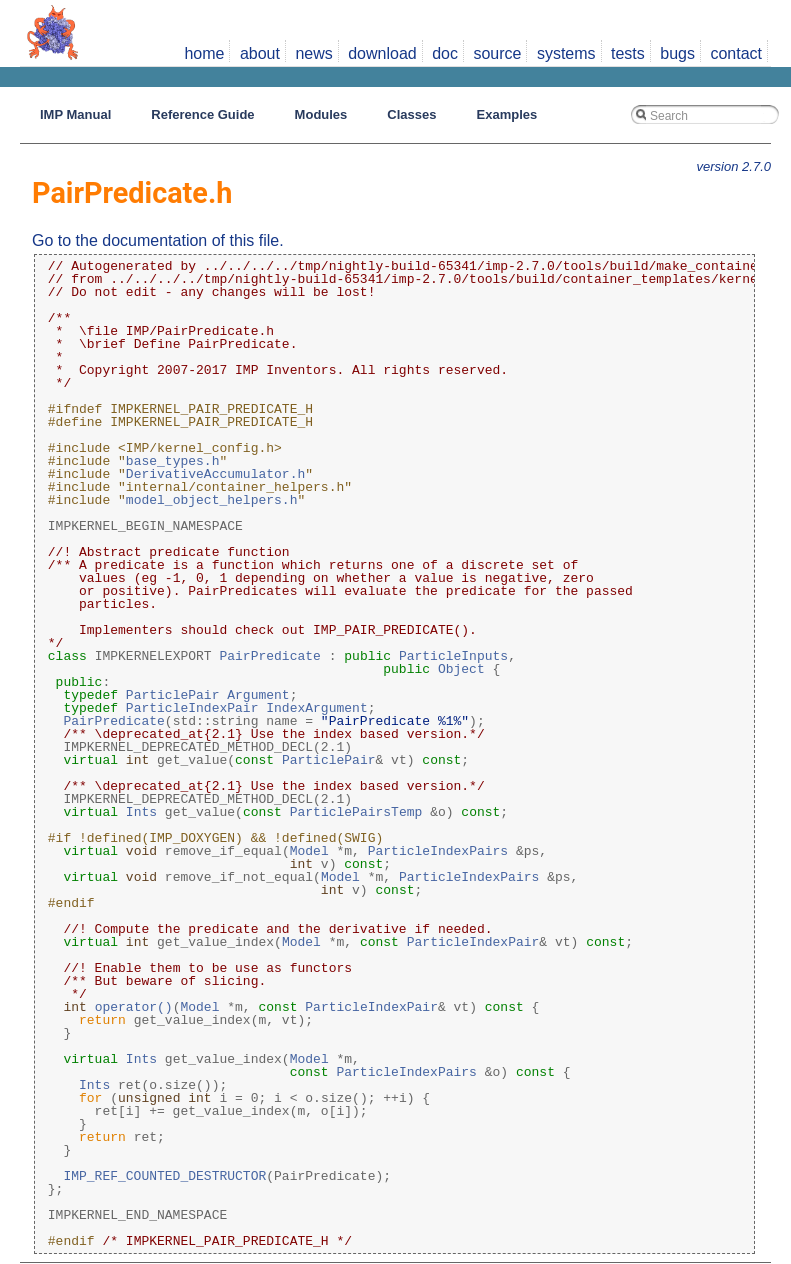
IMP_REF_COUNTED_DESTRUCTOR (164, 1176)
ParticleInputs (453, 656)
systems (566, 53)
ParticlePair (173, 695)
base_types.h (173, 461)
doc (445, 53)
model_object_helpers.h (212, 500)
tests (628, 53)
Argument (258, 695)
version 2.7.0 (734, 166)
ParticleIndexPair (192, 708)
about (260, 53)
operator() (134, 1007)
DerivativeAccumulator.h (215, 474)
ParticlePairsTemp (356, 812)
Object (461, 669)
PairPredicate (269, 656)
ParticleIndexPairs (438, 851)
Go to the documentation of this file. (158, 240)
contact (736, 53)
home (204, 53)
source (497, 53)
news (313, 53)
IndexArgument (316, 708)
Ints (141, 812)
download (382, 53)
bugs (677, 53)
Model (309, 851)
